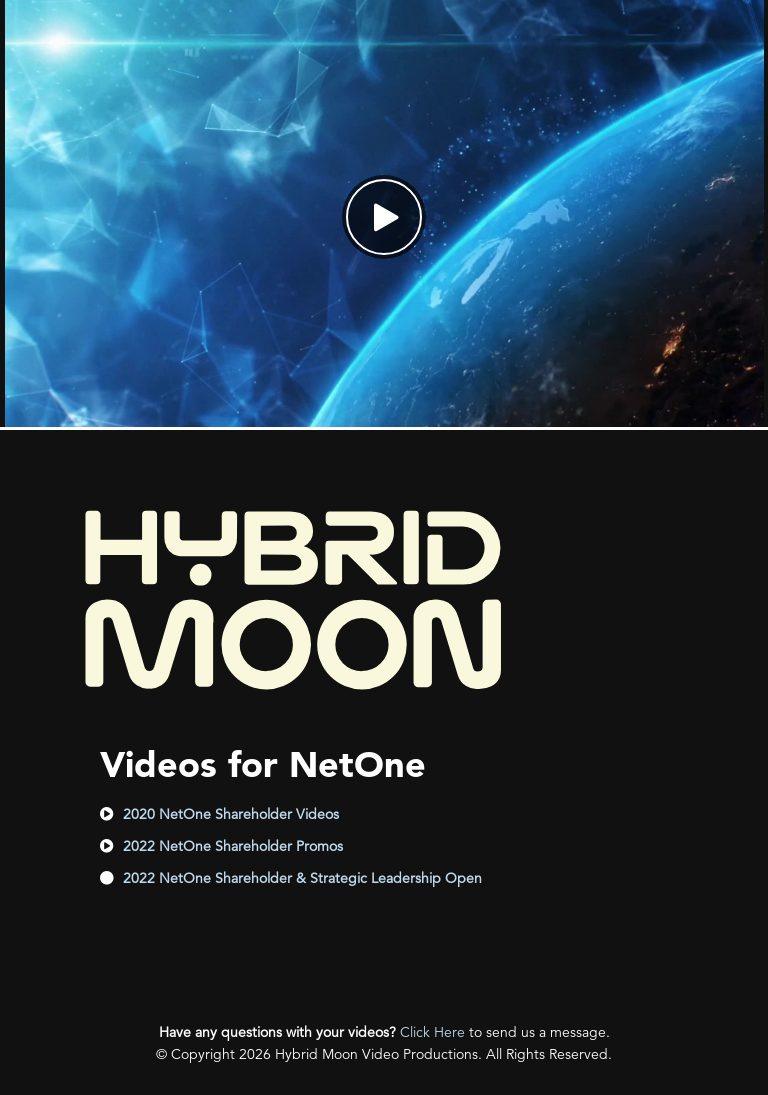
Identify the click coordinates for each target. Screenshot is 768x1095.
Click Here (432, 1032)
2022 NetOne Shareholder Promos (233, 846)
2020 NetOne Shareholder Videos (231, 814)
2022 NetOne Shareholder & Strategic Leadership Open (302, 878)
